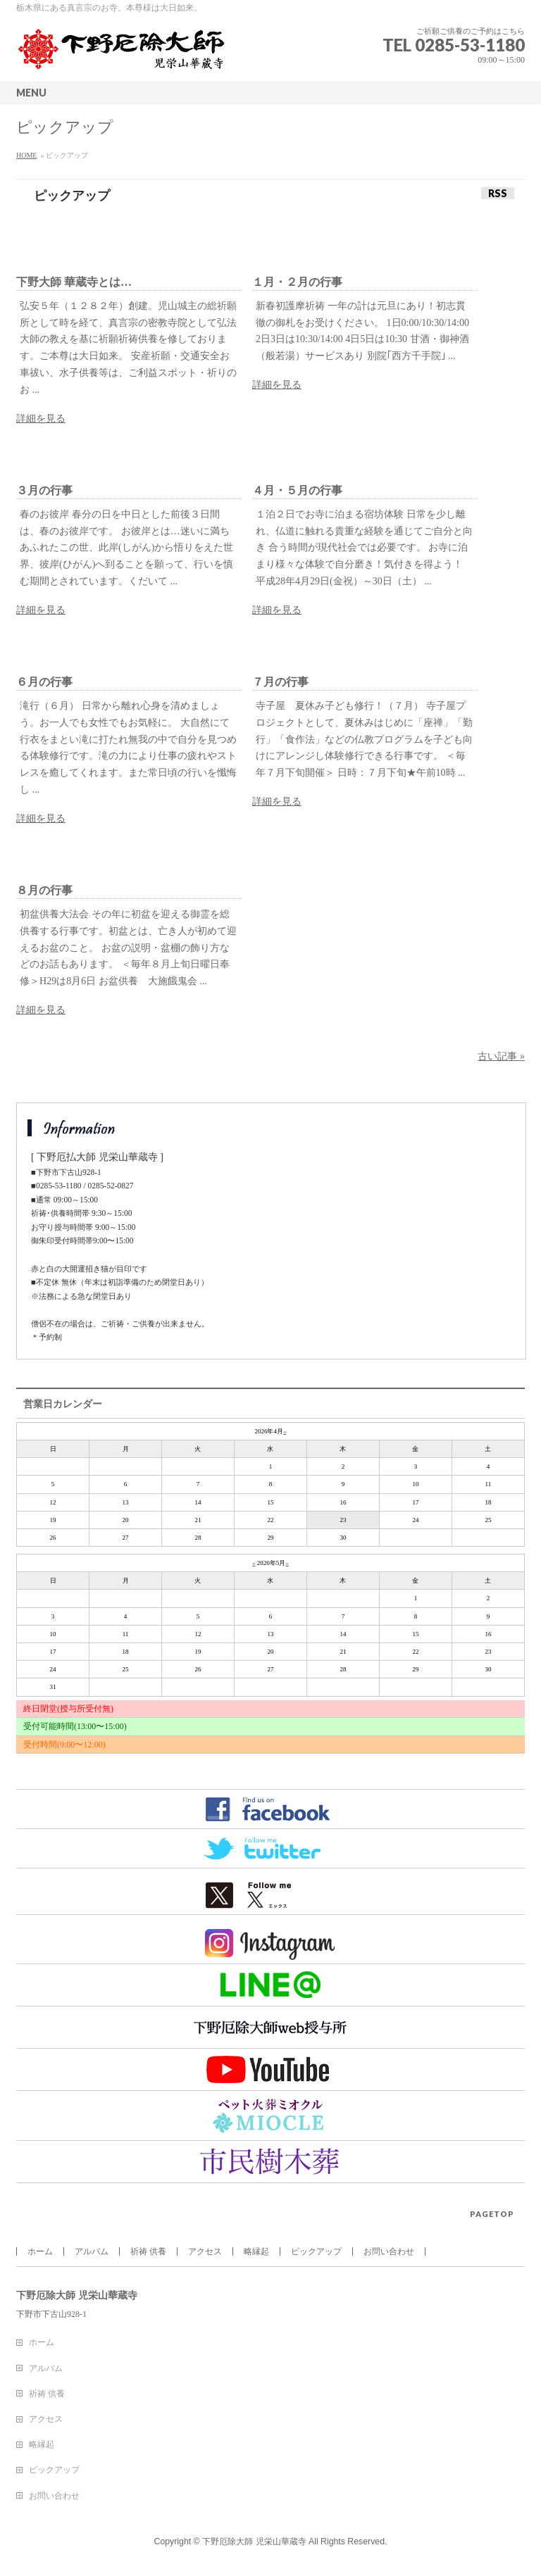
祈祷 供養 (148, 2251)
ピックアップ (316, 2251)
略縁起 (256, 2251)
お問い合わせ (388, 2251)
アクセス (205, 2251)
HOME (26, 155)
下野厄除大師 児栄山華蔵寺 (254, 2541)
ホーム (40, 2251)
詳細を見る (41, 418)
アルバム (91, 2251)
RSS (497, 193)
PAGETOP (492, 2213)
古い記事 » (501, 1056)
